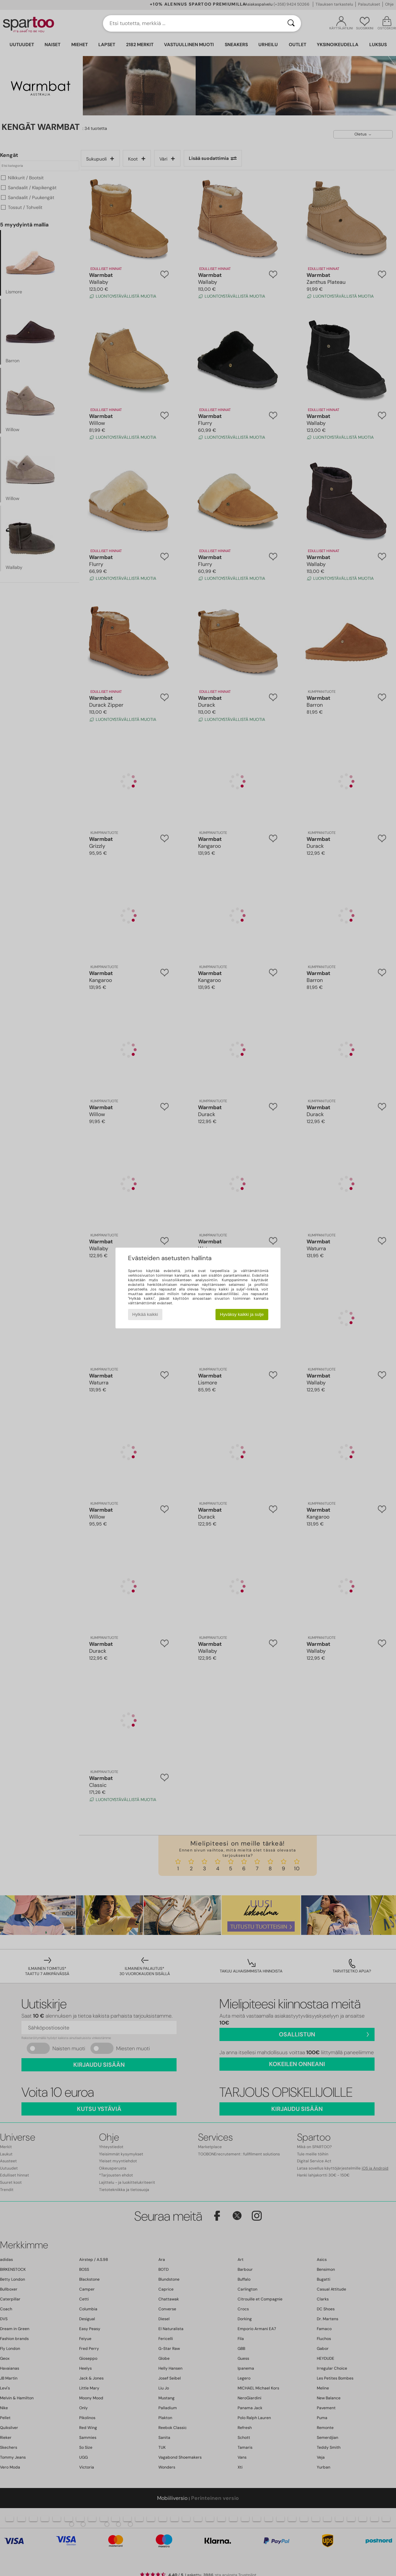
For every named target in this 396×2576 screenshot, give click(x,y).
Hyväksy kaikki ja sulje (242, 1314)
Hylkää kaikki (145, 1314)
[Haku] (291, 23)
